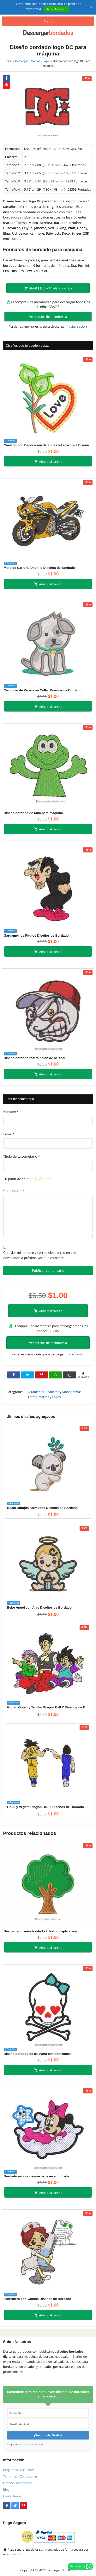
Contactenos (12, 2496)
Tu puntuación (15, 1179)
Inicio (9, 61)
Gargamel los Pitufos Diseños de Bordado (36, 935)
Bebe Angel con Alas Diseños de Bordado (39, 1607)
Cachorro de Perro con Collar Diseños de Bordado (42, 690)
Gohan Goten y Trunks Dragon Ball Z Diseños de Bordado (48, 1707)
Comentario (13, 1190)
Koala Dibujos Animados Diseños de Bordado (42, 1508)
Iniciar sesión (77, 326)
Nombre (11, 1111)
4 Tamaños (36, 1392)
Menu (48, 21)
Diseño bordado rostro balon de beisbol (34, 1058)
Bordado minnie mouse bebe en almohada (36, 2176)
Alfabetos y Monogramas (63, 1392)
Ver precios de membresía (48, 316)
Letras (32, 1397)
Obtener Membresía (17, 2483)
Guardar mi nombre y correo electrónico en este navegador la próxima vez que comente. (40, 1255)
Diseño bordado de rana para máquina (33, 813)
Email (8, 1134)
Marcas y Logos (40, 61)
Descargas (21, 61)
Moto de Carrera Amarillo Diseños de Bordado (39, 568)
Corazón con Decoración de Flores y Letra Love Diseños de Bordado (48, 445)
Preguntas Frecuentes (18, 2470)
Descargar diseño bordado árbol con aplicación (40, 1931)
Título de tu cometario (21, 1156)
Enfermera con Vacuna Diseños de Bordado (37, 2299)
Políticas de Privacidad (31, 2444)
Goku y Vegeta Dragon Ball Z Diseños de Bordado (45, 1807)
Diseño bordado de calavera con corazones (37, 2054)
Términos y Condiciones (20, 2476)
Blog (6, 2489)
